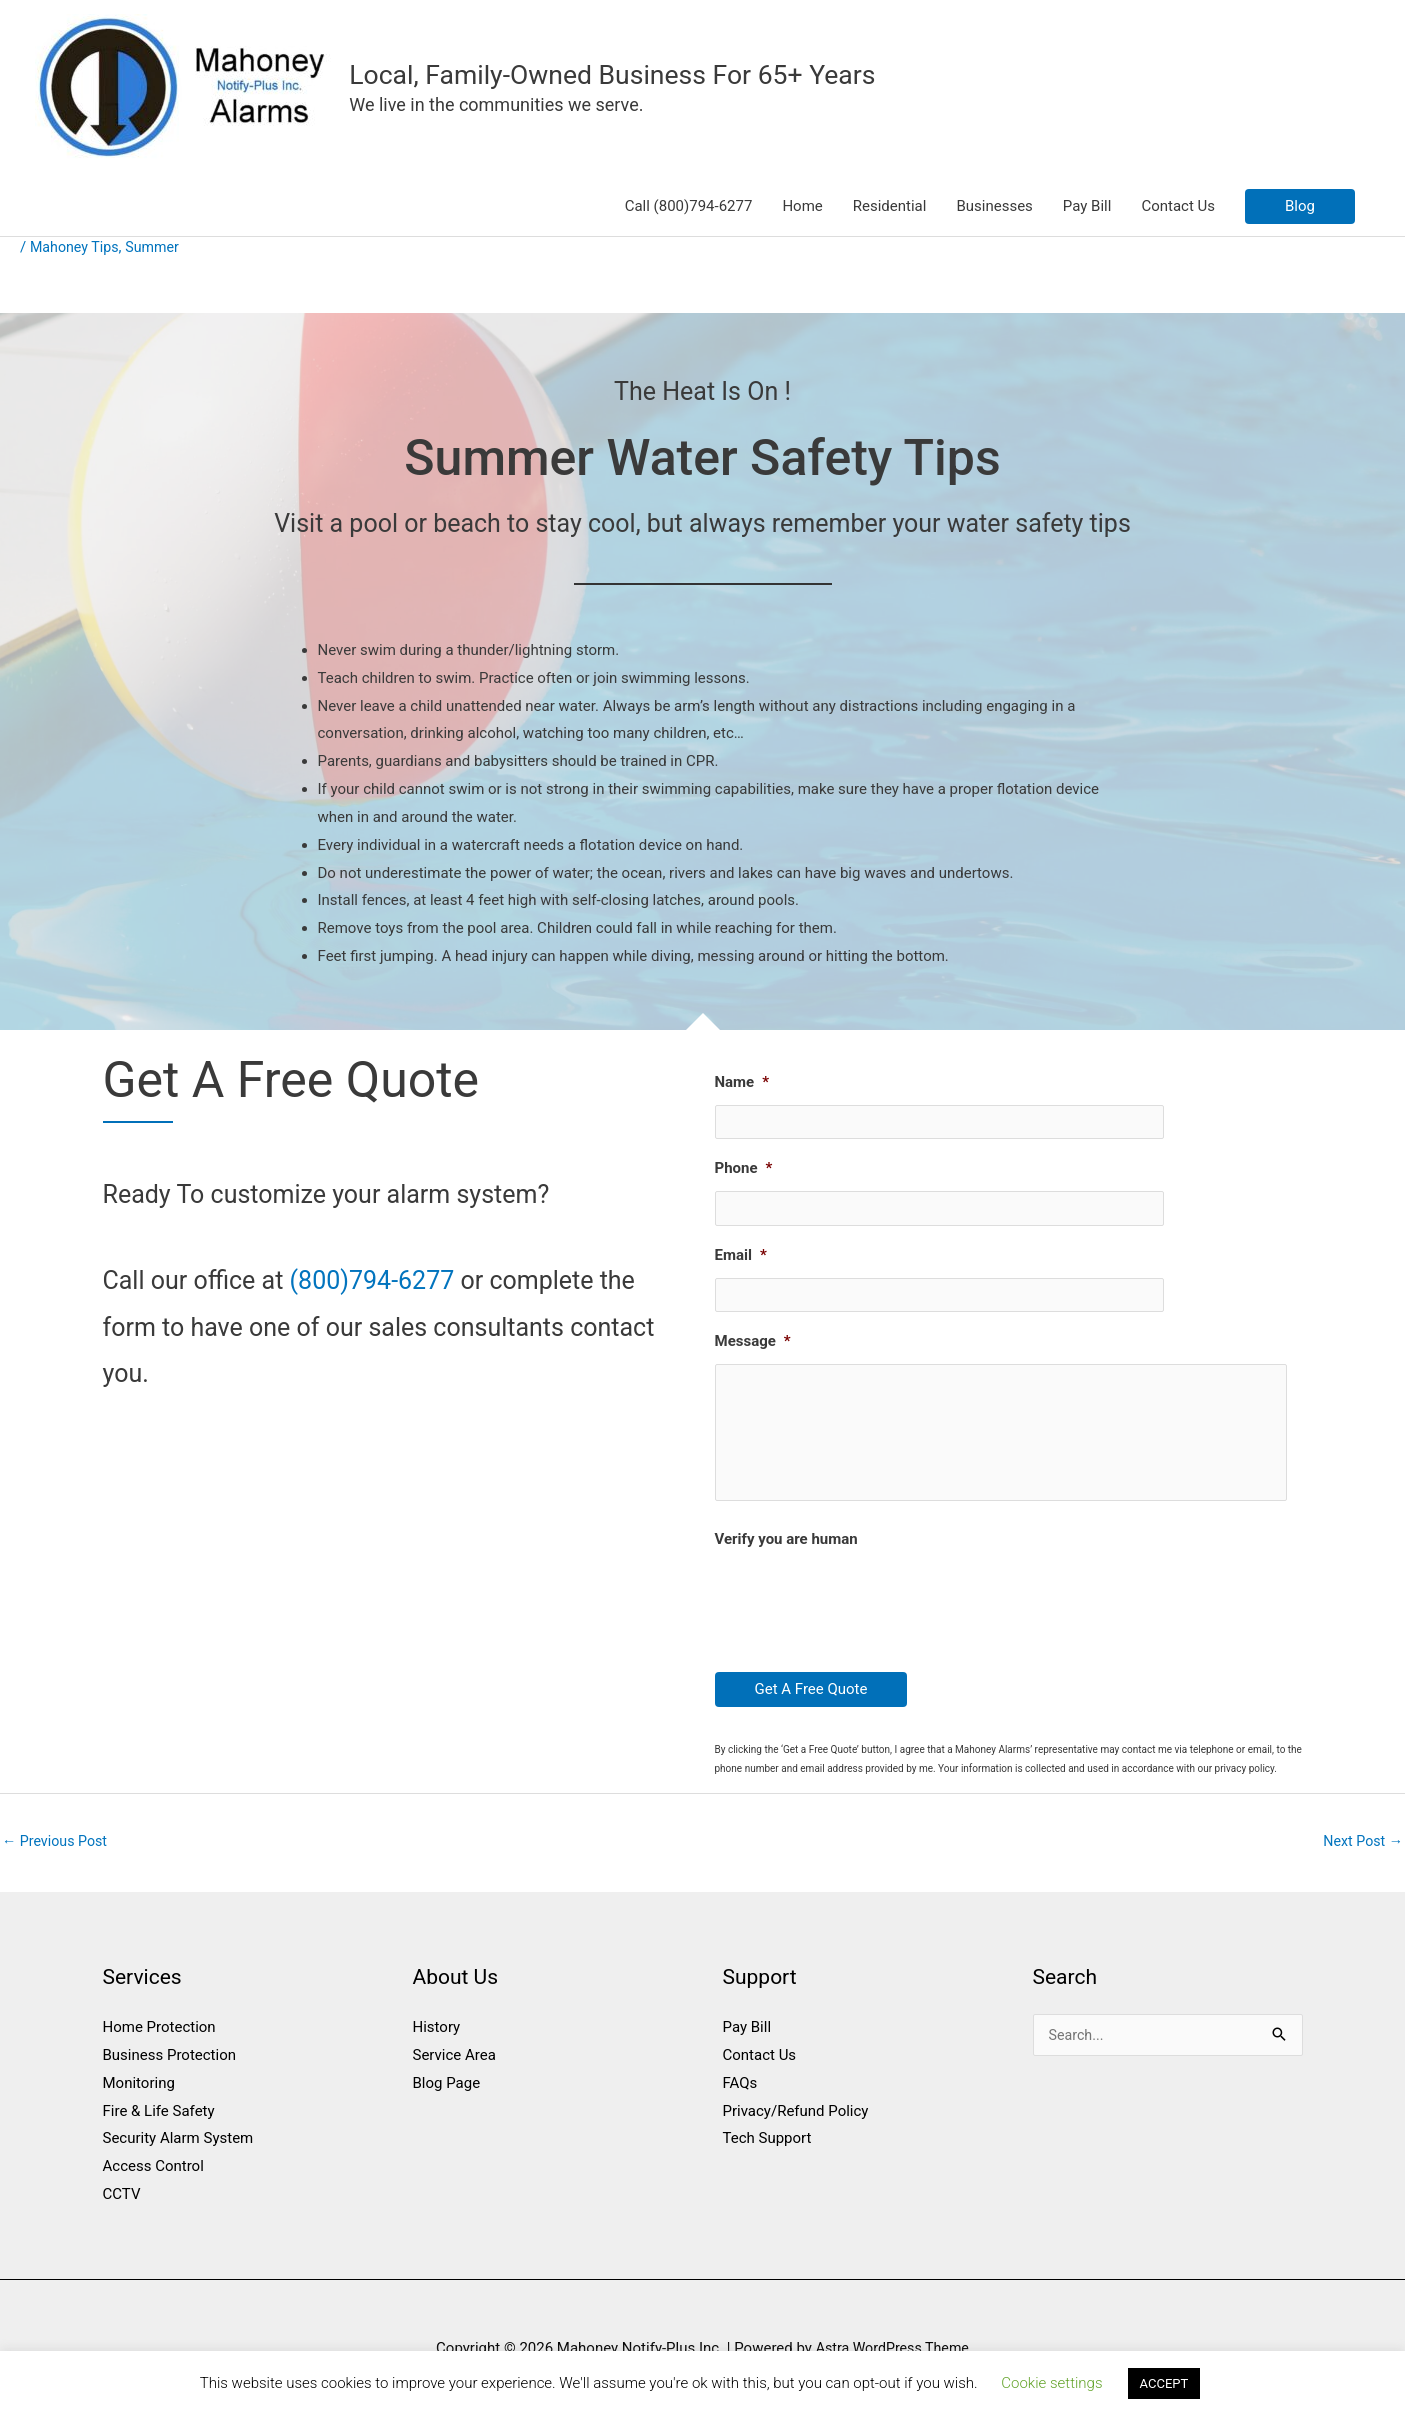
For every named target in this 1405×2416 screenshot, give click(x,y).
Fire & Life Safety (159, 2124)
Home (802, 208)
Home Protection (159, 2040)
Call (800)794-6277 (689, 208)
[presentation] (867, 1613)
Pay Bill (1087, 208)
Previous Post (57, 1853)
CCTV (122, 2207)
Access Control (153, 2179)
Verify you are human (786, 1551)
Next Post (1361, 1853)
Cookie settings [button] (1051, 2383)
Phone (744, 1165)
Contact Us (1178, 208)
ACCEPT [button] (1164, 2383)
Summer (158, 249)
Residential (890, 208)
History (437, 2040)
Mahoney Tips (77, 249)
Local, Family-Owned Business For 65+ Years (627, 75)
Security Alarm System (178, 2152)
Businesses (994, 208)
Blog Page (447, 2096)
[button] (1300, 208)
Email (741, 1247)
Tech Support (767, 2152)
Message (753, 1329)
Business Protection (170, 2068)
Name (742, 1084)
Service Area (454, 2068)
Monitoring (139, 2096)
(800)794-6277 (372, 1282)
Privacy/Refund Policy (796, 2124)
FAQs (740, 2096)
